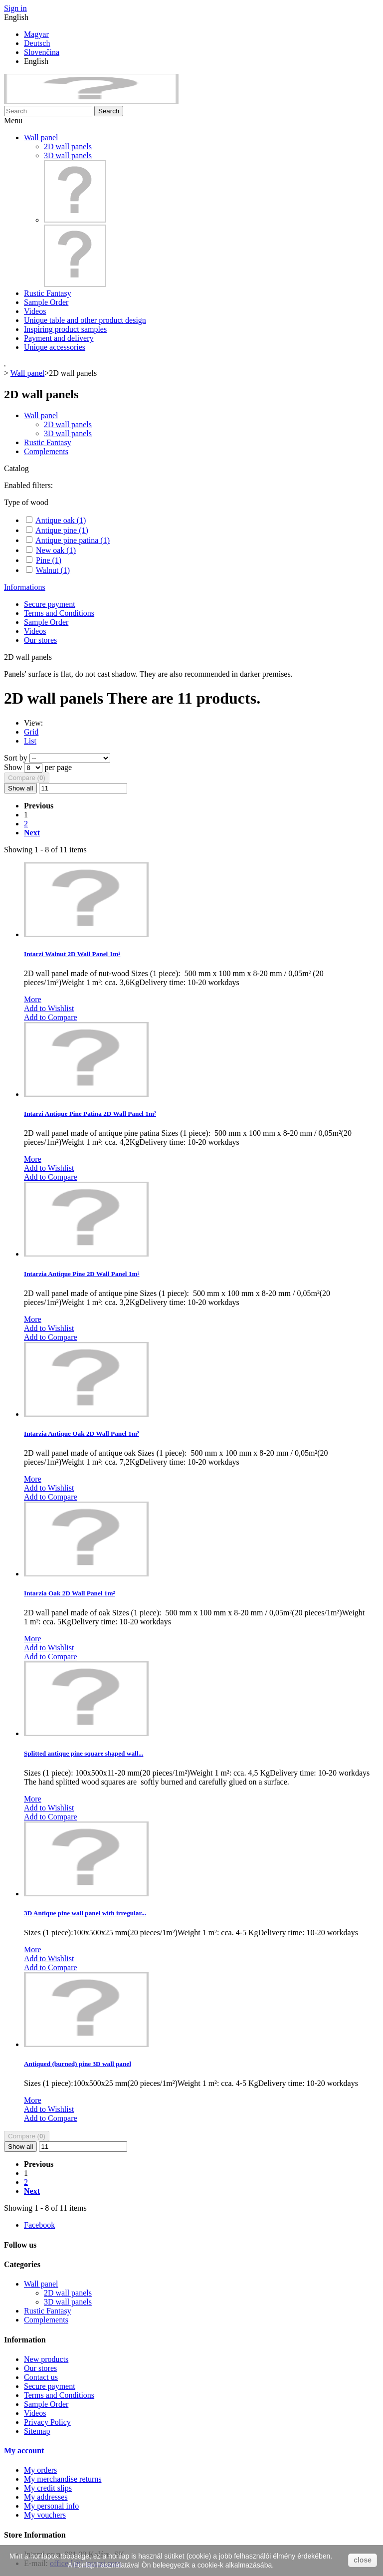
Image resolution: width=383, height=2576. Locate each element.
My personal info (51, 2506)
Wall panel (41, 137)
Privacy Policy (47, 2422)
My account (24, 2450)
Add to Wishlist (49, 1008)
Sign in (15, 8)
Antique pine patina (72, 540)
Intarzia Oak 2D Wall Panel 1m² (69, 1593)
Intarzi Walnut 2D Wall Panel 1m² (72, 954)
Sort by (15, 758)
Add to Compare (50, 1017)
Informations (24, 587)
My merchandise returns (63, 2479)
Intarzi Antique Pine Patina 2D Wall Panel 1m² (90, 1113)
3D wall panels (68, 155)
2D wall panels (68, 146)
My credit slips (48, 2488)
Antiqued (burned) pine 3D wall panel (77, 2063)
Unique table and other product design (85, 320)
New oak (56, 550)
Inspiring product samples (65, 329)
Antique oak (60, 520)
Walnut (53, 570)
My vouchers (45, 2515)
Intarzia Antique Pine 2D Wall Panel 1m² (81, 1274)
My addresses (46, 2497)
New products (46, 2359)
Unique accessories (54, 347)
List (30, 741)
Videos (35, 311)
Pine (48, 560)
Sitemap (37, 2431)
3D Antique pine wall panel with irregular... (85, 1913)
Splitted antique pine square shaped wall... (83, 1753)
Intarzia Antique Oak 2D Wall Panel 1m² (81, 1433)
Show (14, 767)
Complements (46, 451)
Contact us (41, 2377)
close (363, 2560)
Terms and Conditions (59, 613)
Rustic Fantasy (47, 293)
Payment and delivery (59, 338)
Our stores (40, 640)
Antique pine (61, 530)
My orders (40, 2470)
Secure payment (49, 604)
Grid (31, 732)
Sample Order (46, 302)
